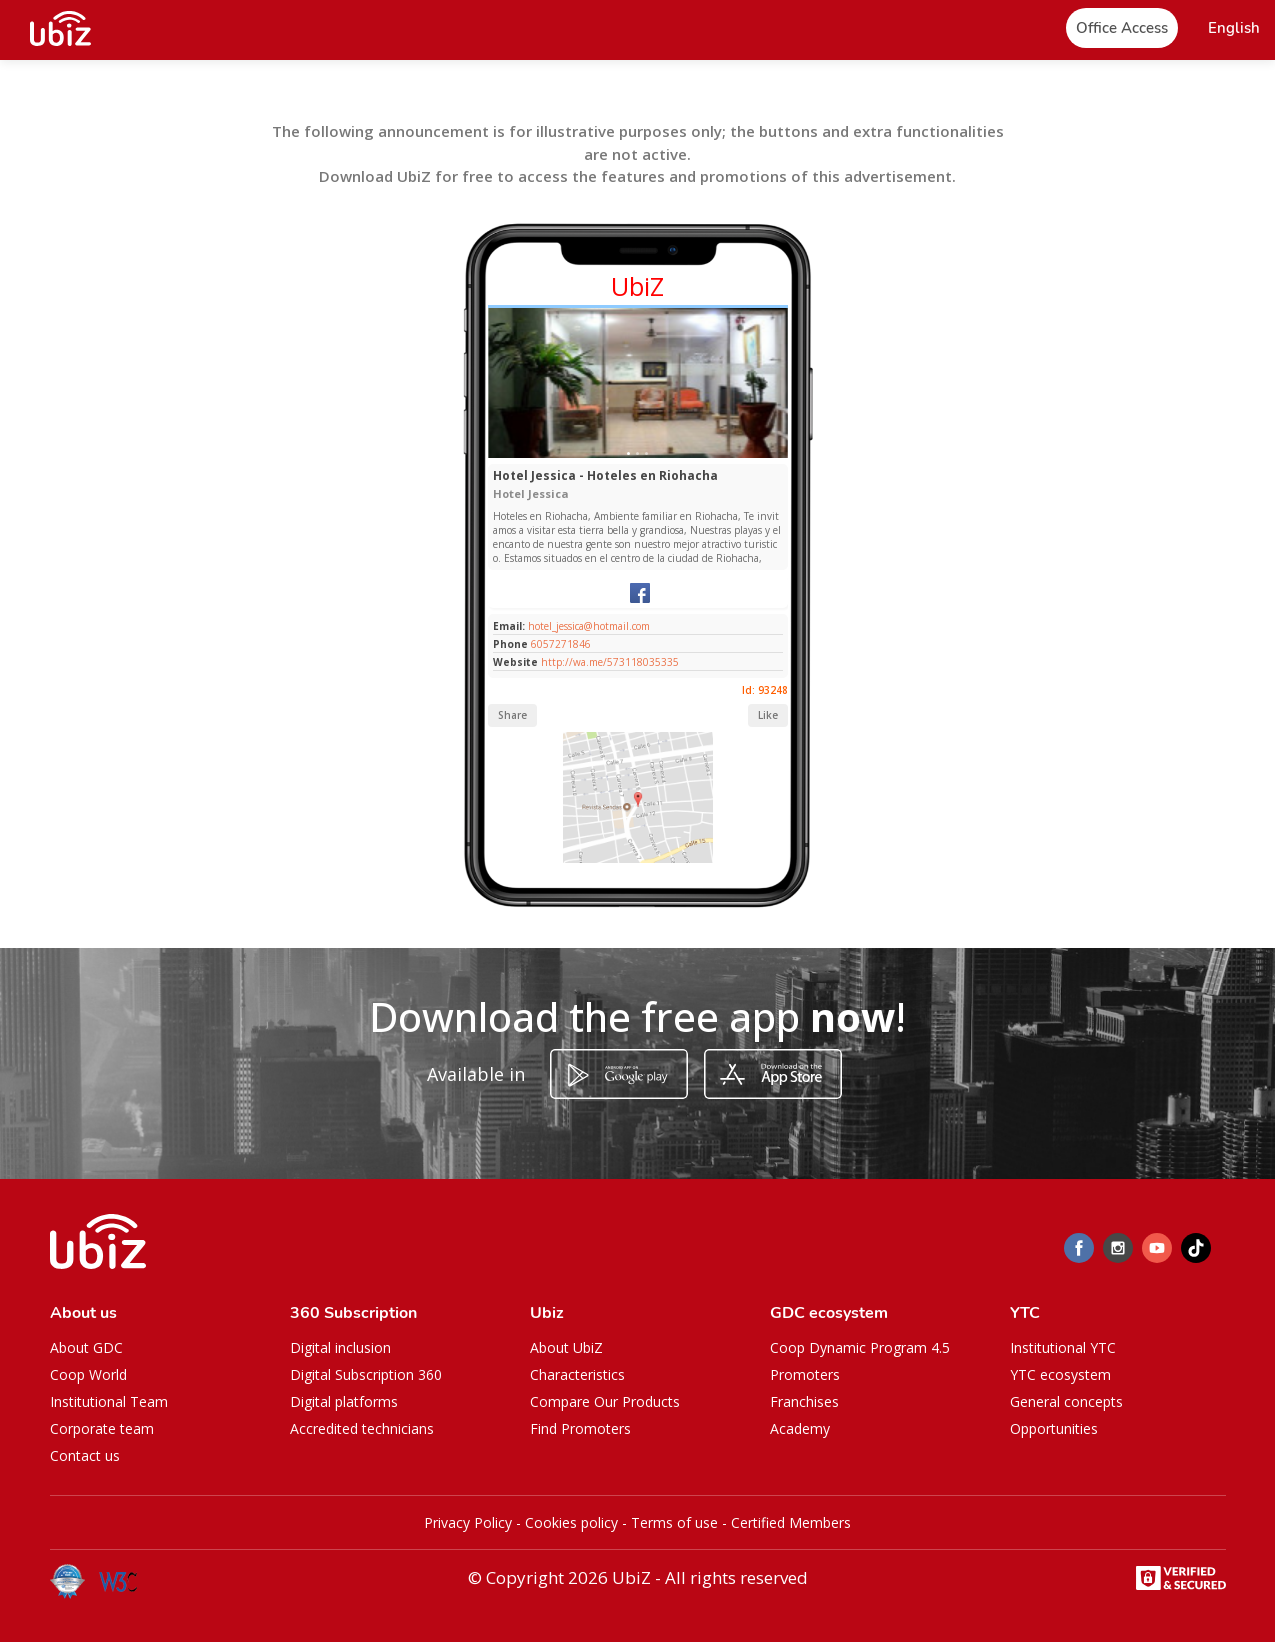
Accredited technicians (362, 1428)
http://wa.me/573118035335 (610, 662)
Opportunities (1054, 1428)
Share (512, 715)
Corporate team (102, 1428)
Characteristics (577, 1374)
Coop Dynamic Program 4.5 (860, 1347)
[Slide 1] (628, 453)
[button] (1234, 28)
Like (768, 715)
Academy (800, 1428)
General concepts (1066, 1401)
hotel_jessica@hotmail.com (587, 626)
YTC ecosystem (1060, 1374)
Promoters (805, 1374)
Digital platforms (344, 1401)
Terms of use (674, 1522)
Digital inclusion (340, 1347)
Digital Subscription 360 (366, 1374)
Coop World (88, 1374)
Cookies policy (571, 1522)
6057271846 (561, 644)
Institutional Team (109, 1401)
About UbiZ (566, 1347)
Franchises (804, 1401)
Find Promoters (580, 1428)
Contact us (85, 1455)
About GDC (86, 1347)
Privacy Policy (468, 1522)
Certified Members (791, 1522)
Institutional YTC (1063, 1347)
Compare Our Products (605, 1401)
